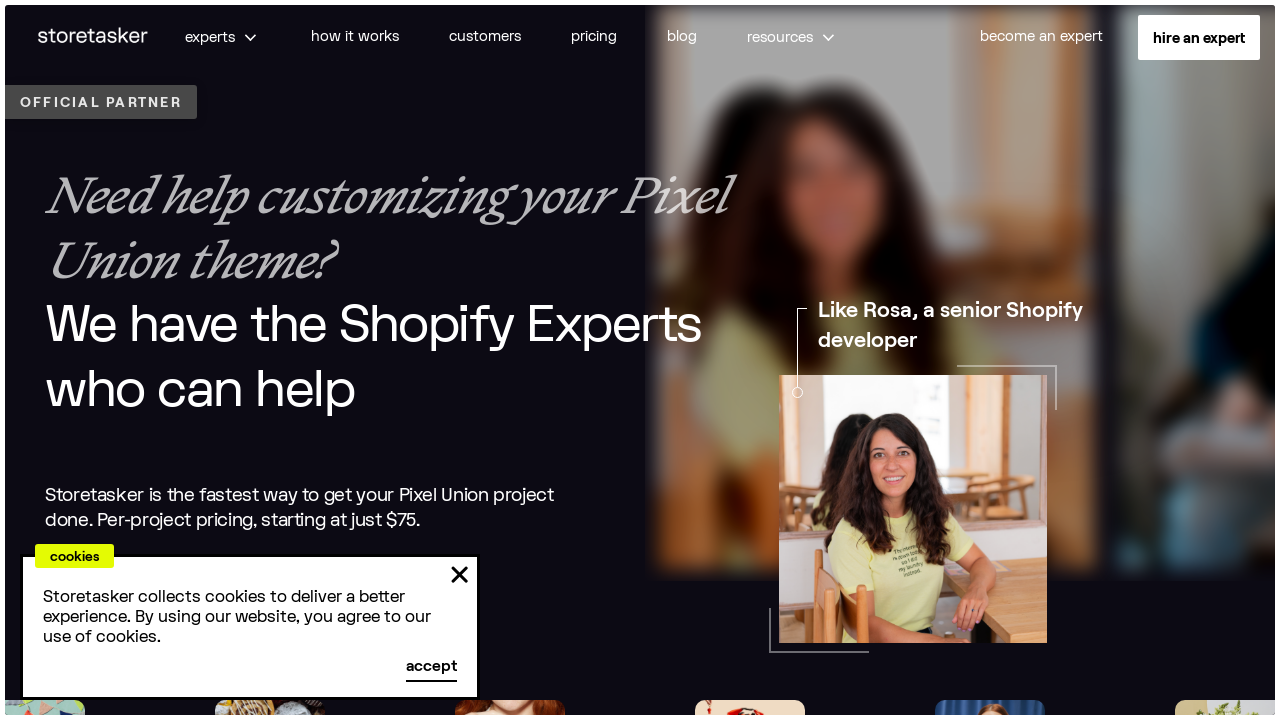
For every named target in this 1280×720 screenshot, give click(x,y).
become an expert (1041, 36)
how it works (355, 36)
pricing (594, 36)
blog (682, 36)
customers (485, 36)
